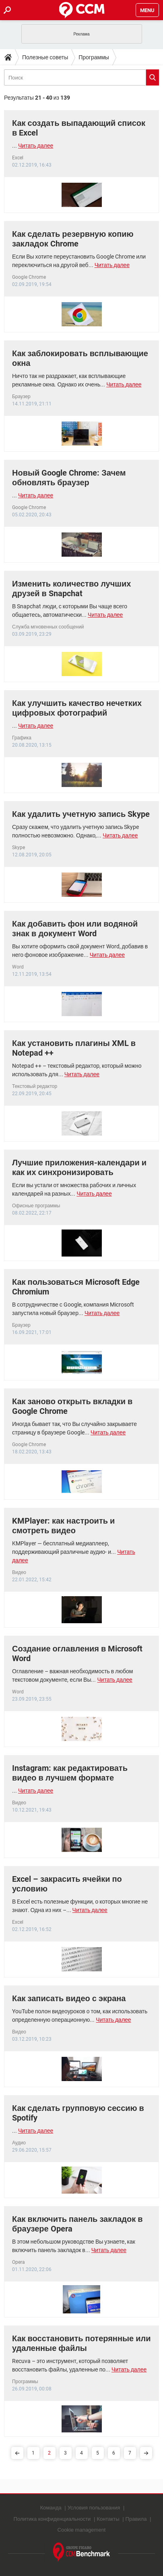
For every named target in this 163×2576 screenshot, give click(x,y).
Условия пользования (94, 2508)
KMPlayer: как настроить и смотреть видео (63, 1525)
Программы (93, 57)
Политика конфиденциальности (52, 2519)
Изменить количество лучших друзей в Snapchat (71, 588)
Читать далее (35, 145)
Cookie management (82, 2530)
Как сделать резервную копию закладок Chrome (73, 238)
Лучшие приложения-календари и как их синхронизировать (79, 1167)
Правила (136, 2519)
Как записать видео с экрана (69, 1998)
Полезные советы (45, 57)
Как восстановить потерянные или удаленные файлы (81, 2343)
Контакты (108, 2519)
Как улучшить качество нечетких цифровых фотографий (77, 708)
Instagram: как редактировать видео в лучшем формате (70, 1773)
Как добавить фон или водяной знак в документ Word (75, 928)
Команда (51, 2508)
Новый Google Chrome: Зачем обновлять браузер (69, 477)
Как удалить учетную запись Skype (81, 814)
